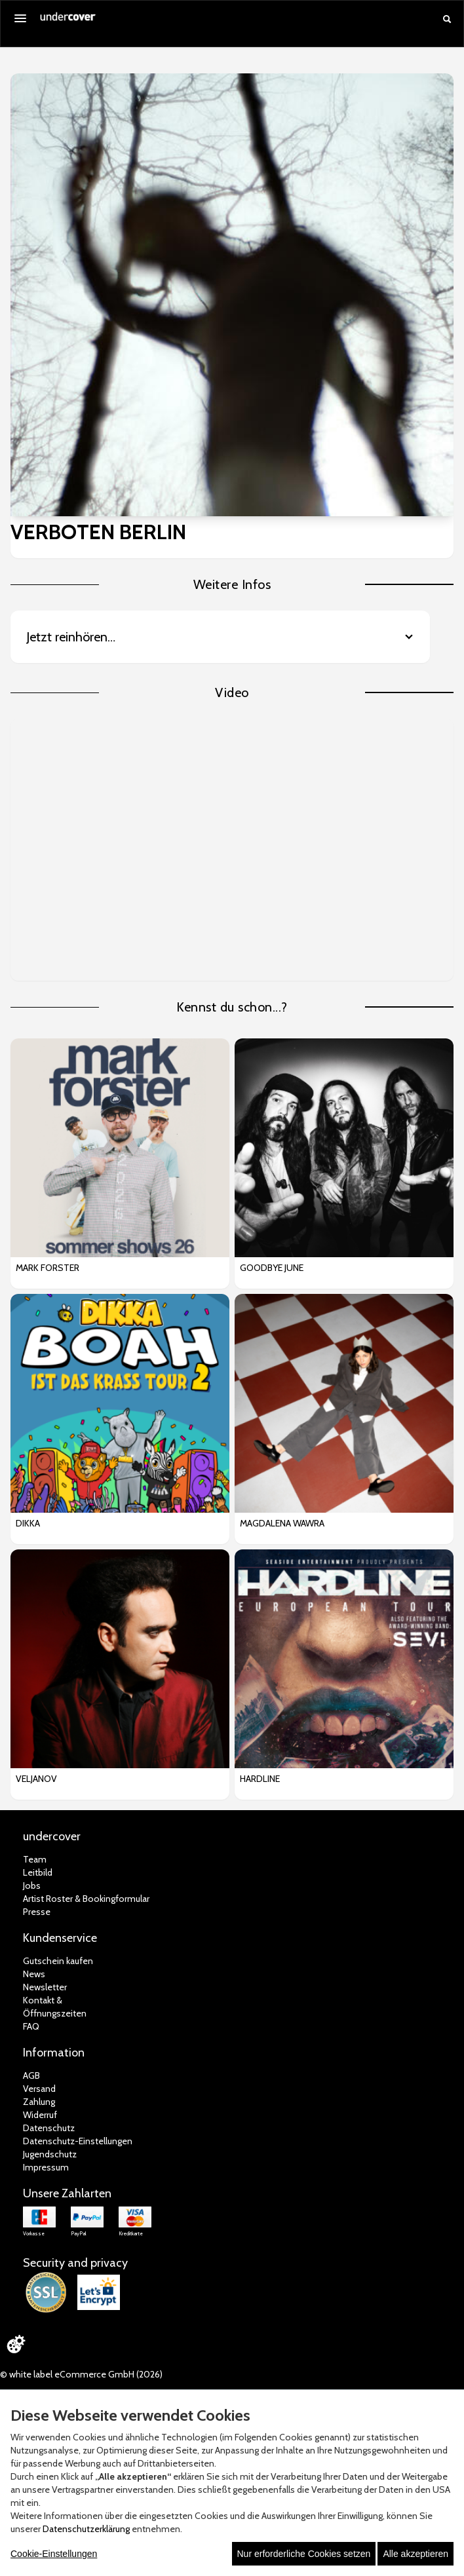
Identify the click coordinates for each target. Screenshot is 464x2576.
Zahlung (39, 2102)
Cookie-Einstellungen (53, 2553)
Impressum (46, 2167)
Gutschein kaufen (58, 1961)
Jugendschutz (50, 2154)
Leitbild (37, 1872)
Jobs (32, 1885)
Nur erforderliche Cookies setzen (304, 2553)
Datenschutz (49, 2128)
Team (35, 1859)
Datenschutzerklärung (86, 2529)
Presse (36, 1912)
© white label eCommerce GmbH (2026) (81, 2374)
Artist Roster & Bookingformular (86, 1898)
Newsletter (45, 1987)
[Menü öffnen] (20, 18)
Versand (39, 2088)
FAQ (31, 2026)
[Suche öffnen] (447, 19)
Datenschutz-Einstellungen (77, 2141)
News (34, 1974)
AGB (31, 2075)
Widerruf (40, 2115)
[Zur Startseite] (68, 21)
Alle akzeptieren (415, 2553)
